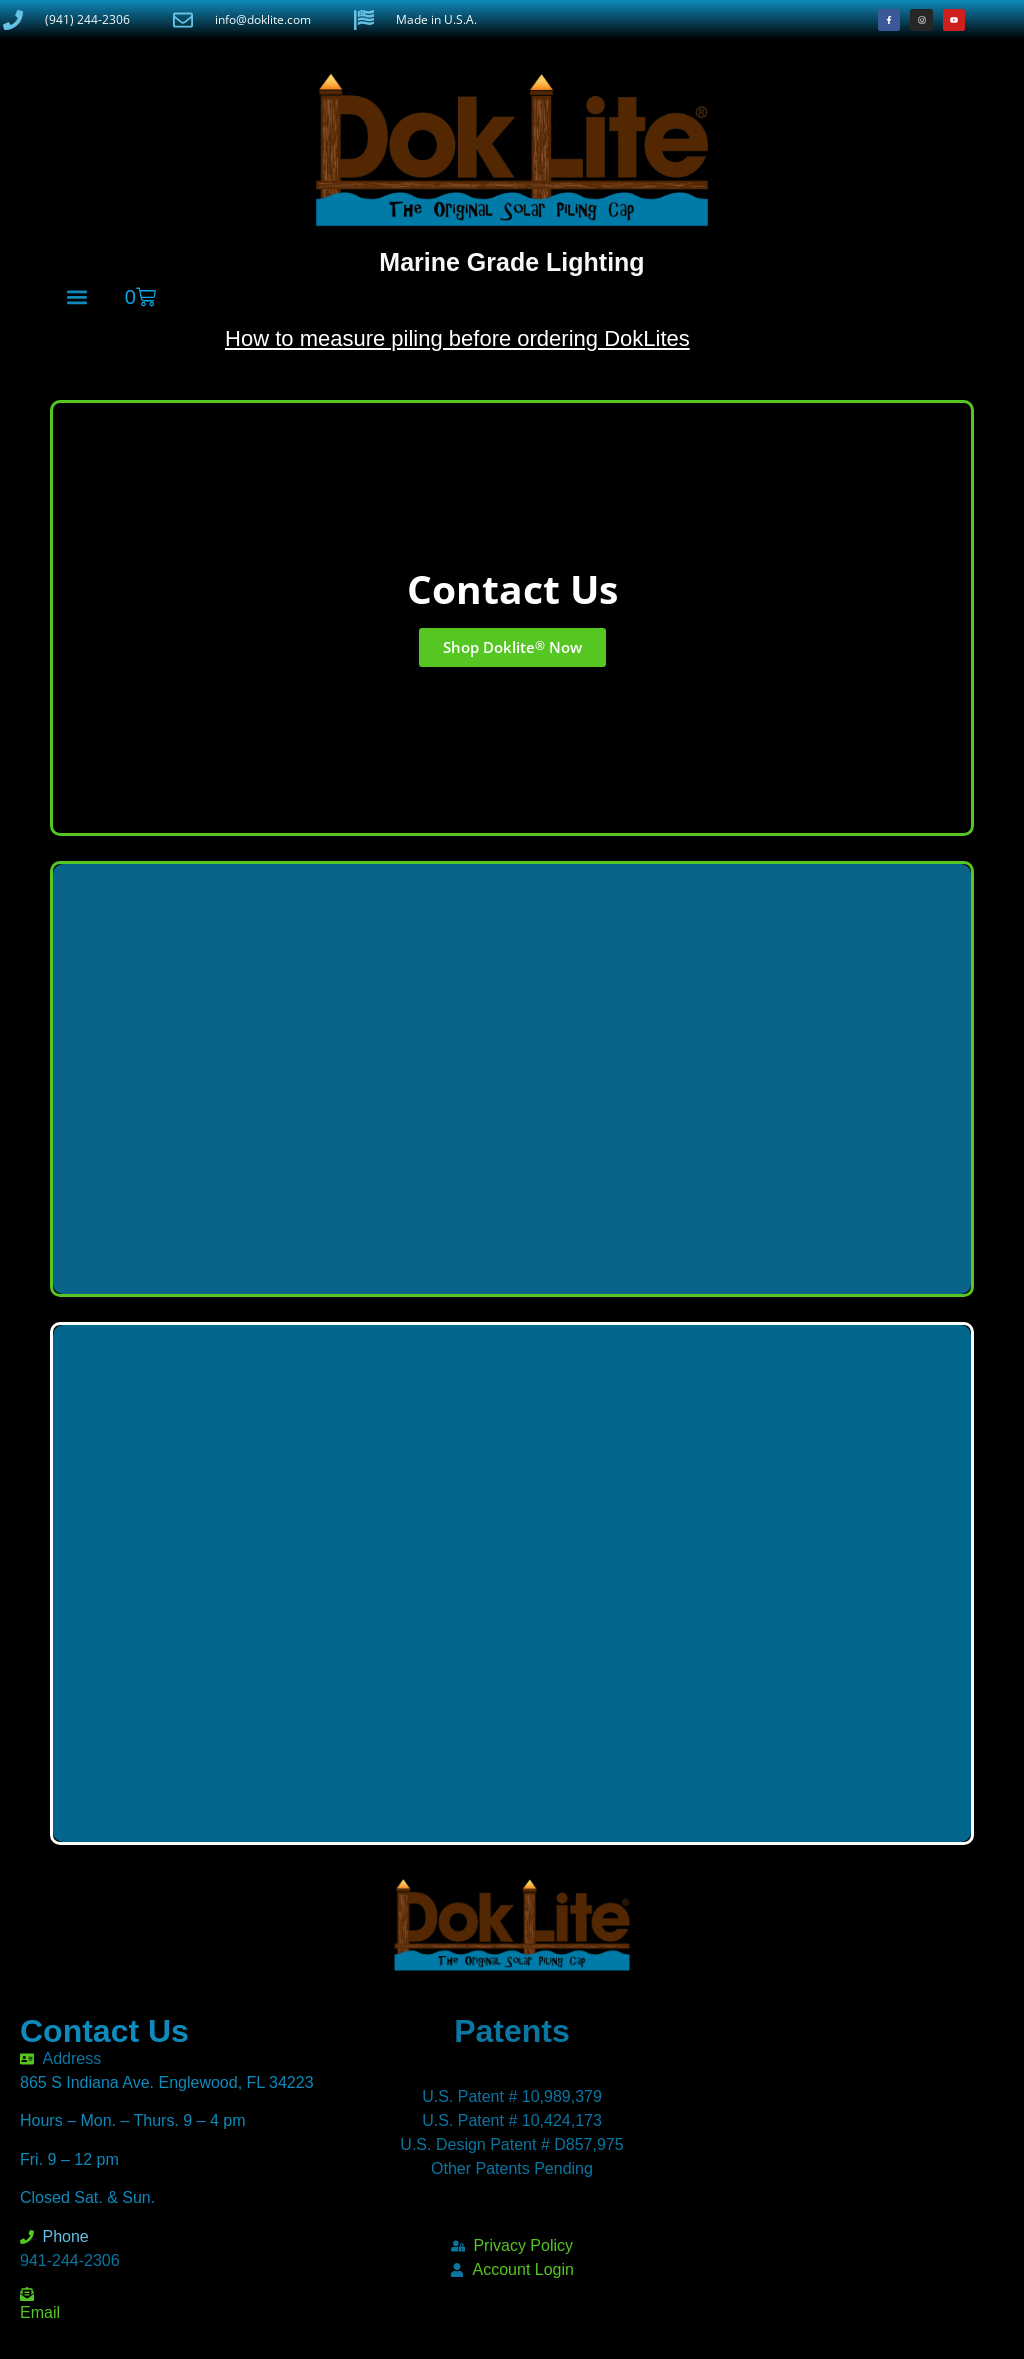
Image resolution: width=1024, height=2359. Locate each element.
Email (40, 2312)
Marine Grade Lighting (511, 262)
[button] (76, 296)
